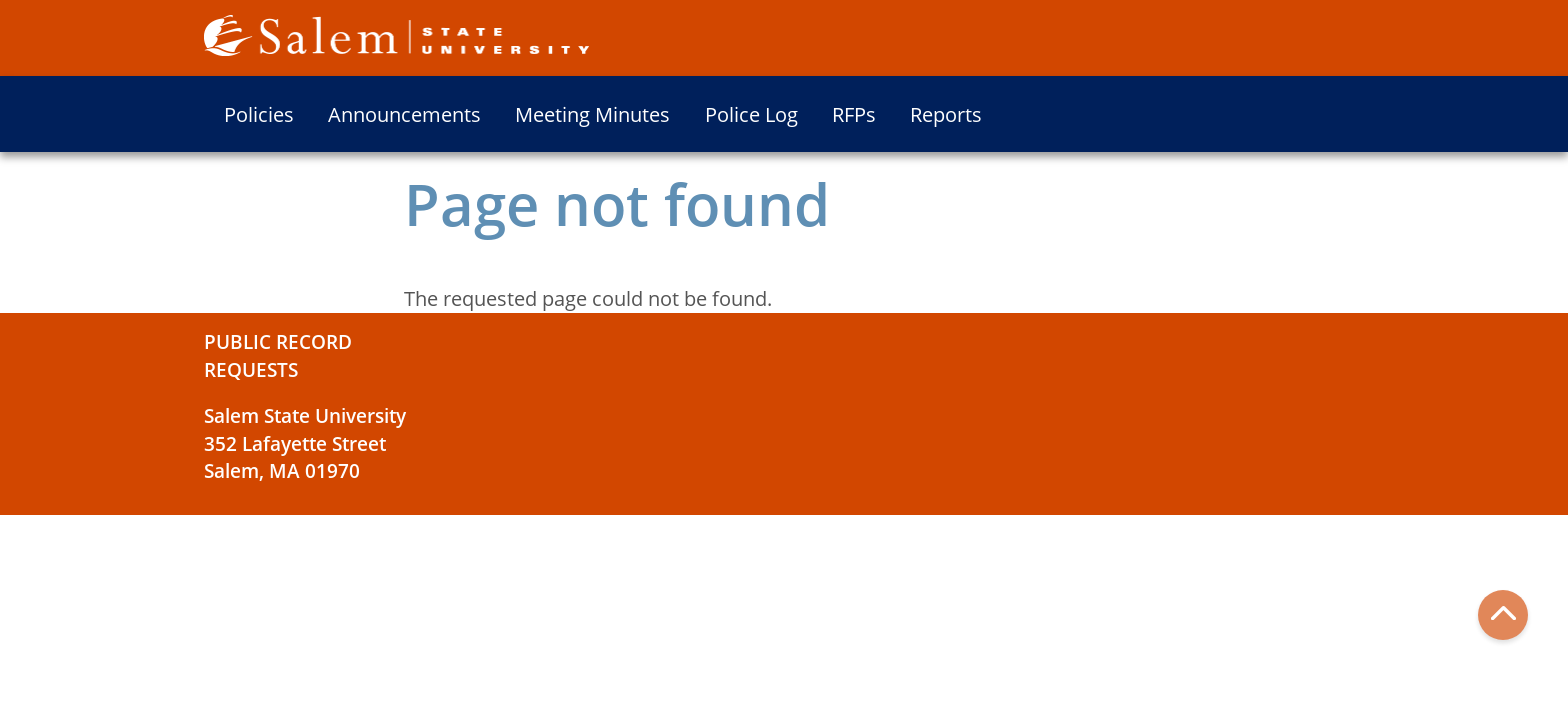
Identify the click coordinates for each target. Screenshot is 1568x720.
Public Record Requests (278, 356)
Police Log (751, 114)
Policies (259, 114)
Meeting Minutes (592, 114)
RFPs (854, 114)
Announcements (404, 114)
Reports (946, 114)
